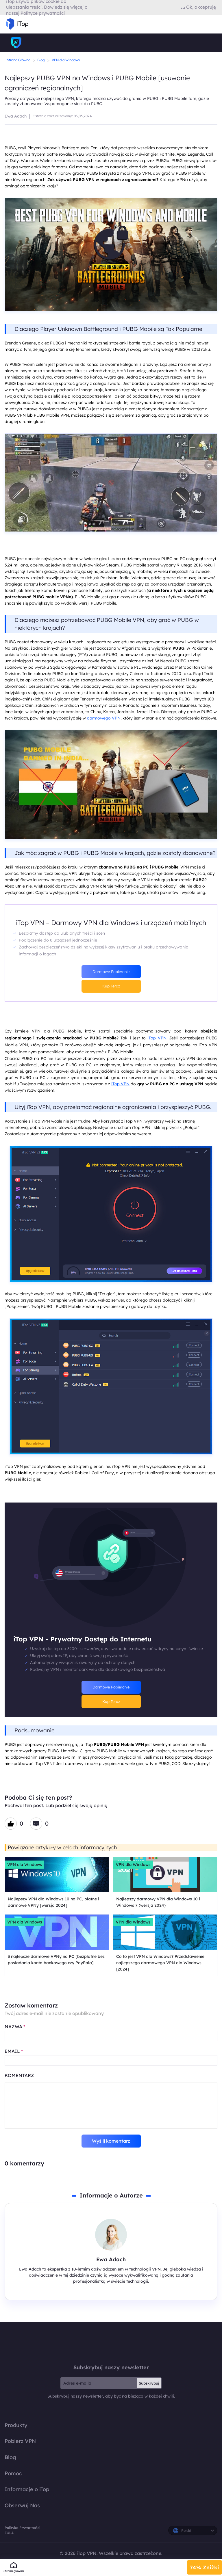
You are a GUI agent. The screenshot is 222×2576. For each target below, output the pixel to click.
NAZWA (15, 2026)
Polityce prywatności (43, 13)
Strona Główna (18, 60)
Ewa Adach (16, 116)
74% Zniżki (204, 2567)
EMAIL (14, 2051)
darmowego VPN (104, 718)
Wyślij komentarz (111, 2141)
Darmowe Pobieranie (111, 971)
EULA (9, 2533)
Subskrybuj (149, 2383)
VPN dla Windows (66, 60)
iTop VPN (156, 1038)
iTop (111, 2342)
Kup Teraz (111, 986)
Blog (41, 60)
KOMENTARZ (19, 2075)
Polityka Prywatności (22, 2527)
